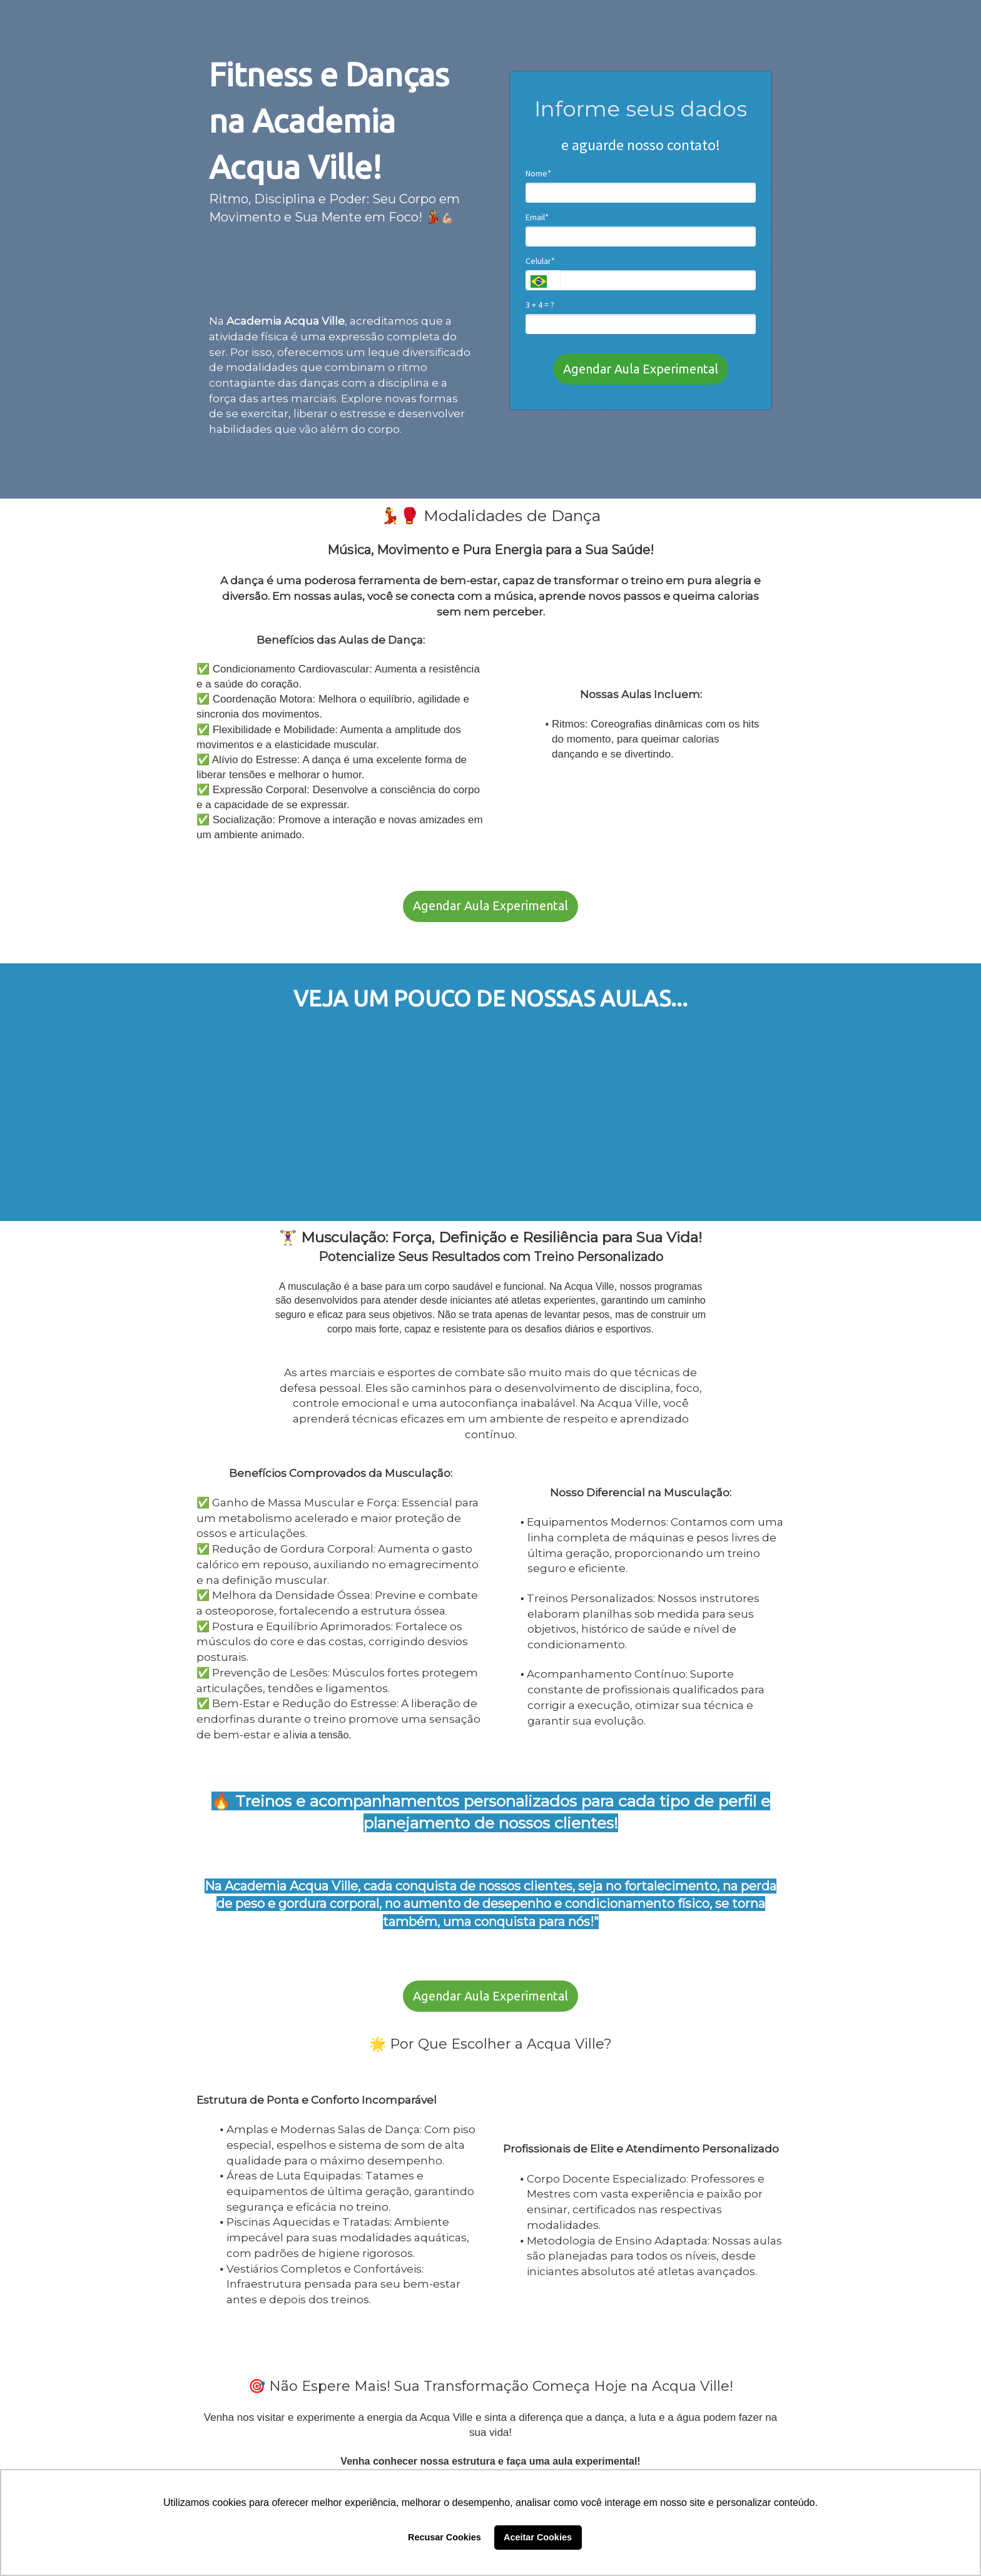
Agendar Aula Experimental (640, 369)
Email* (537, 217)
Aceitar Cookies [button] (538, 2537)
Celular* (540, 261)
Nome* (538, 173)
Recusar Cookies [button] (444, 2537)
